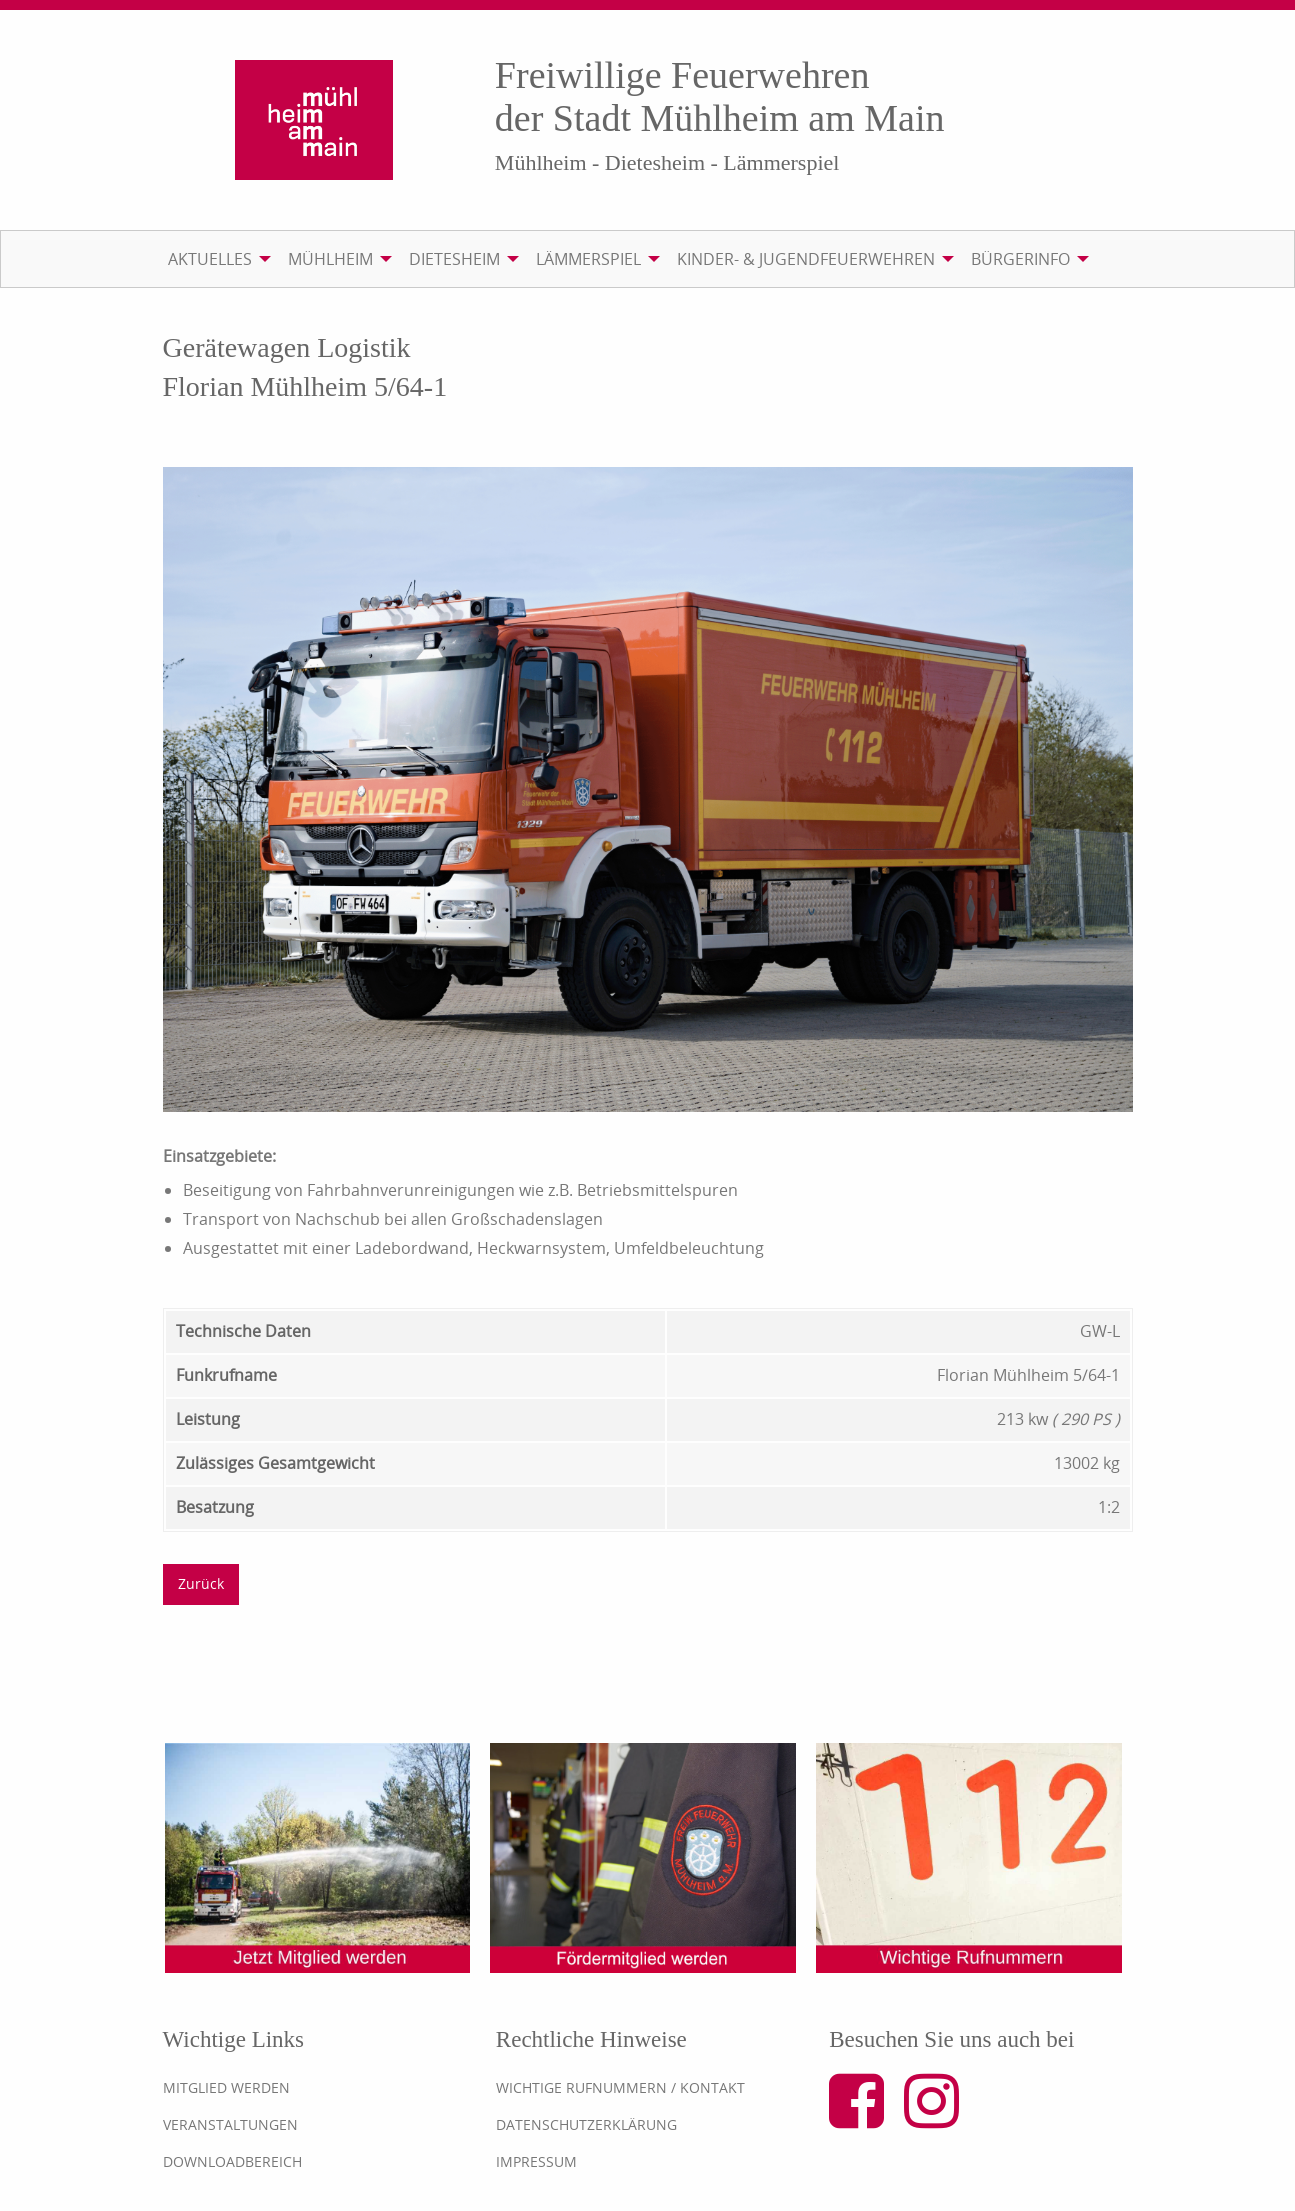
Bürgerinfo (1020, 259)
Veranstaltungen (230, 2124)
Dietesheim (454, 259)
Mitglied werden (226, 2087)
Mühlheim (330, 259)
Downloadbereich (232, 2161)
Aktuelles (210, 259)
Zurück (201, 1583)
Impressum (536, 2161)
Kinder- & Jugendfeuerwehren (806, 259)
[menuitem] (216, 259)
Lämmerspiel (588, 259)
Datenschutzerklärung (586, 2124)
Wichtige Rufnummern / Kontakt (620, 2087)
